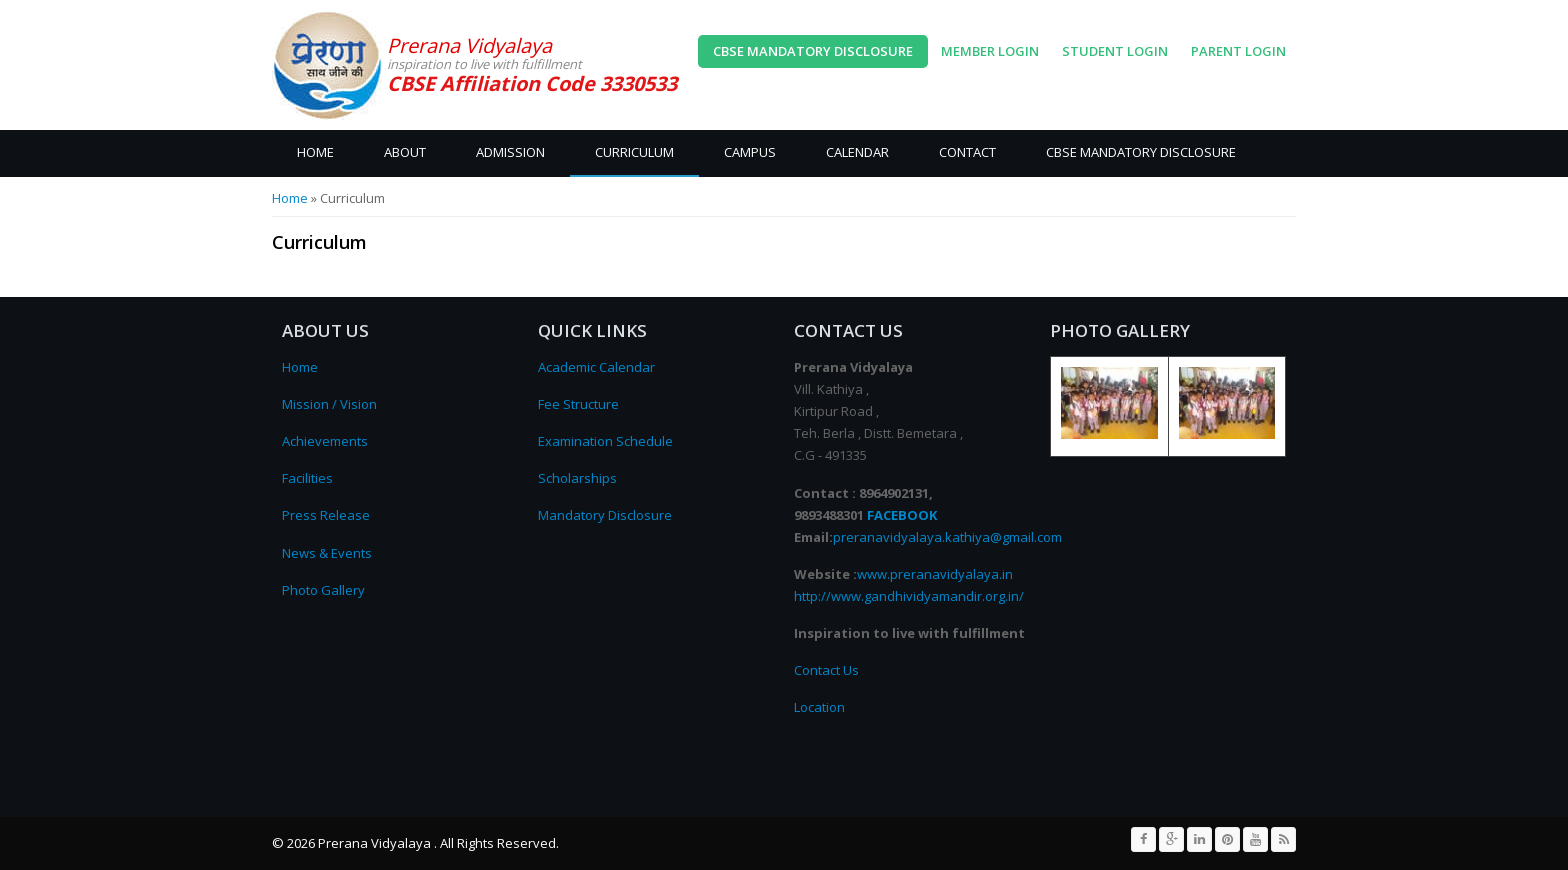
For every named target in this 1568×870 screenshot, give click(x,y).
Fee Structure (578, 404)
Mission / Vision (329, 404)
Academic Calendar (596, 367)
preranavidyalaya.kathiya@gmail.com (947, 537)
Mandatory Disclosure (605, 515)
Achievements (325, 441)
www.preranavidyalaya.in (935, 574)
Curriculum (634, 152)
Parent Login (1238, 51)
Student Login (1115, 51)
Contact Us (826, 670)
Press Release (326, 515)
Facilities (307, 478)
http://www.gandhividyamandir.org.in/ (909, 596)
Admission (510, 152)
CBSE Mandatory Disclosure (813, 51)
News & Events (327, 553)
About (405, 152)
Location (819, 707)
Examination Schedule (605, 441)
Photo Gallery (323, 590)
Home (315, 152)
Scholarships (577, 478)
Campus (750, 152)
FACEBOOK (902, 515)
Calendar (857, 152)
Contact (967, 152)
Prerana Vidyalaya (469, 45)
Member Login (990, 51)
